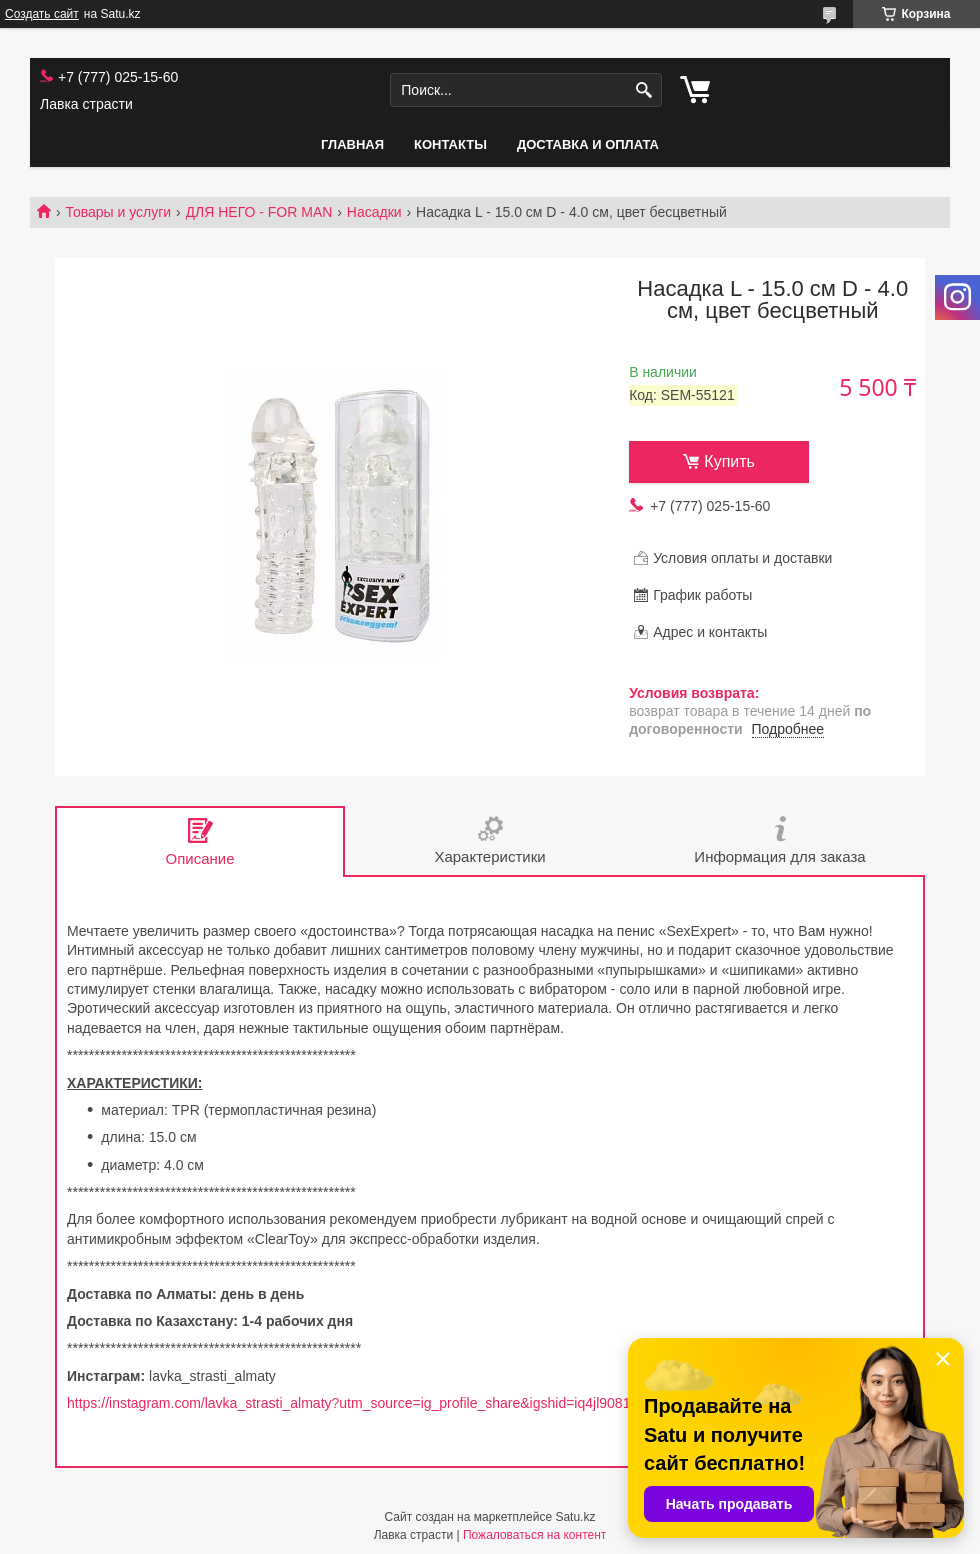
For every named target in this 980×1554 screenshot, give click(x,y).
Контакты (450, 144)
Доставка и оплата (588, 144)
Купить (729, 461)
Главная (352, 144)
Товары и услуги (118, 212)
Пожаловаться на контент (534, 1535)
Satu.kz (575, 1517)
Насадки (374, 212)
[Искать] (644, 90)
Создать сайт (42, 14)
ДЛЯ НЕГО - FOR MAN (259, 212)
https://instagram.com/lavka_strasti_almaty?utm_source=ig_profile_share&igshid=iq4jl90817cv (359, 1403)
